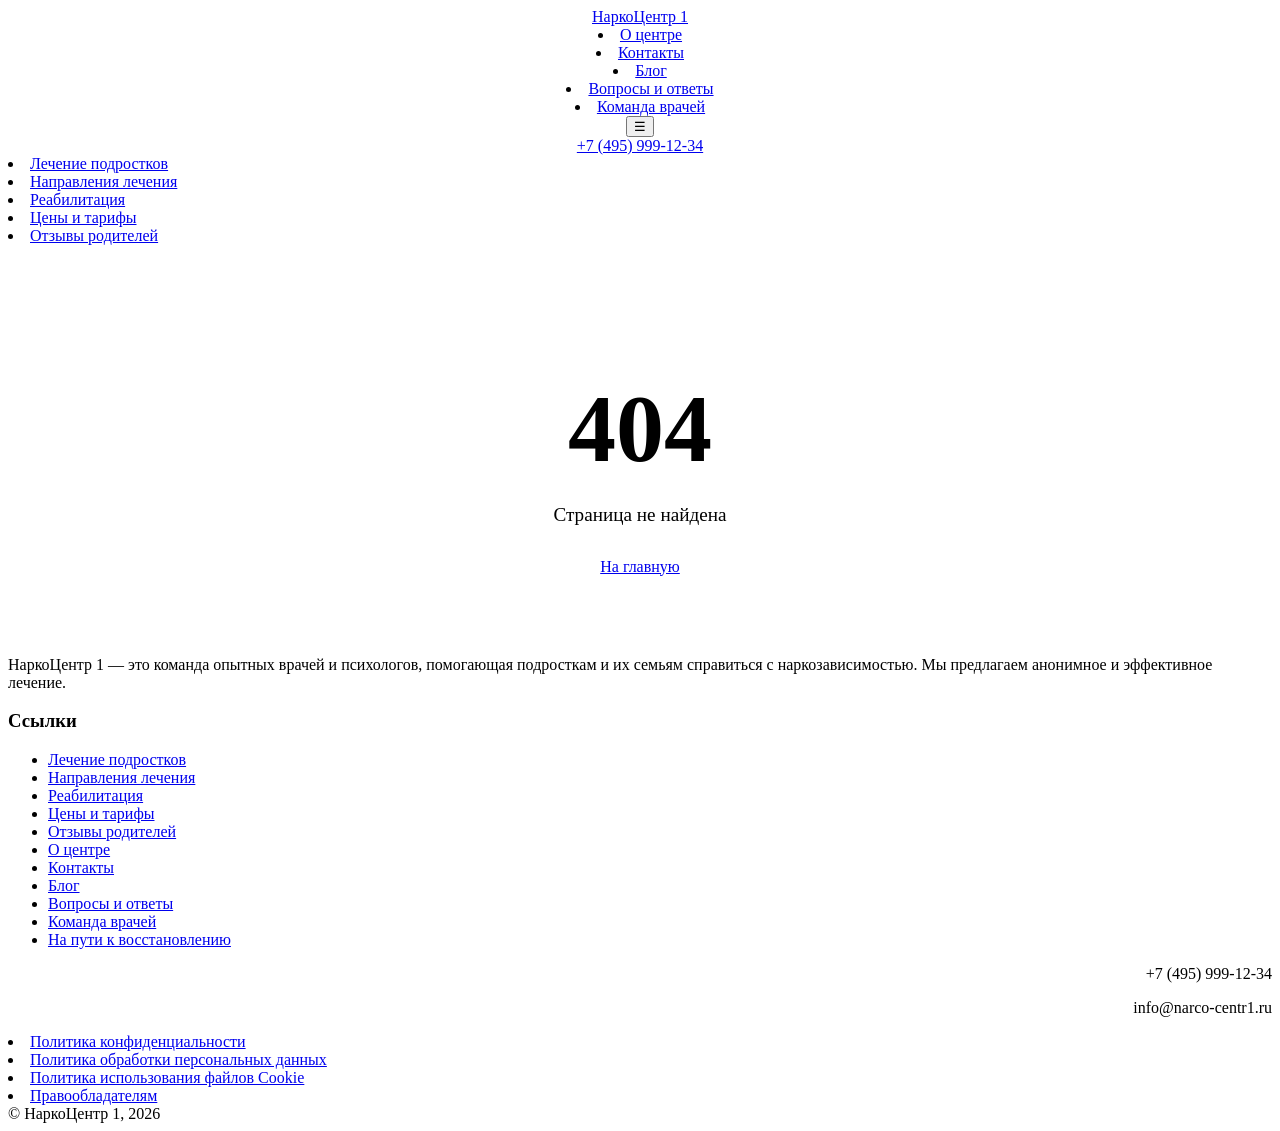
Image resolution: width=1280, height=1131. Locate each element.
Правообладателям (93, 1095)
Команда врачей (651, 106)
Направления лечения (103, 181)
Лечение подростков (99, 163)
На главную (640, 566)
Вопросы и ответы (650, 88)
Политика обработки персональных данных (178, 1059)
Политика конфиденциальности (138, 1041)
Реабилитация (77, 199)
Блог (651, 70)
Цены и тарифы (83, 217)
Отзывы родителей (94, 235)
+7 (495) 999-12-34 (640, 145)
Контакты (651, 52)
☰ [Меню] (640, 126)
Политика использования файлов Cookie (167, 1077)
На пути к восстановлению (139, 939)
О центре (651, 34)
